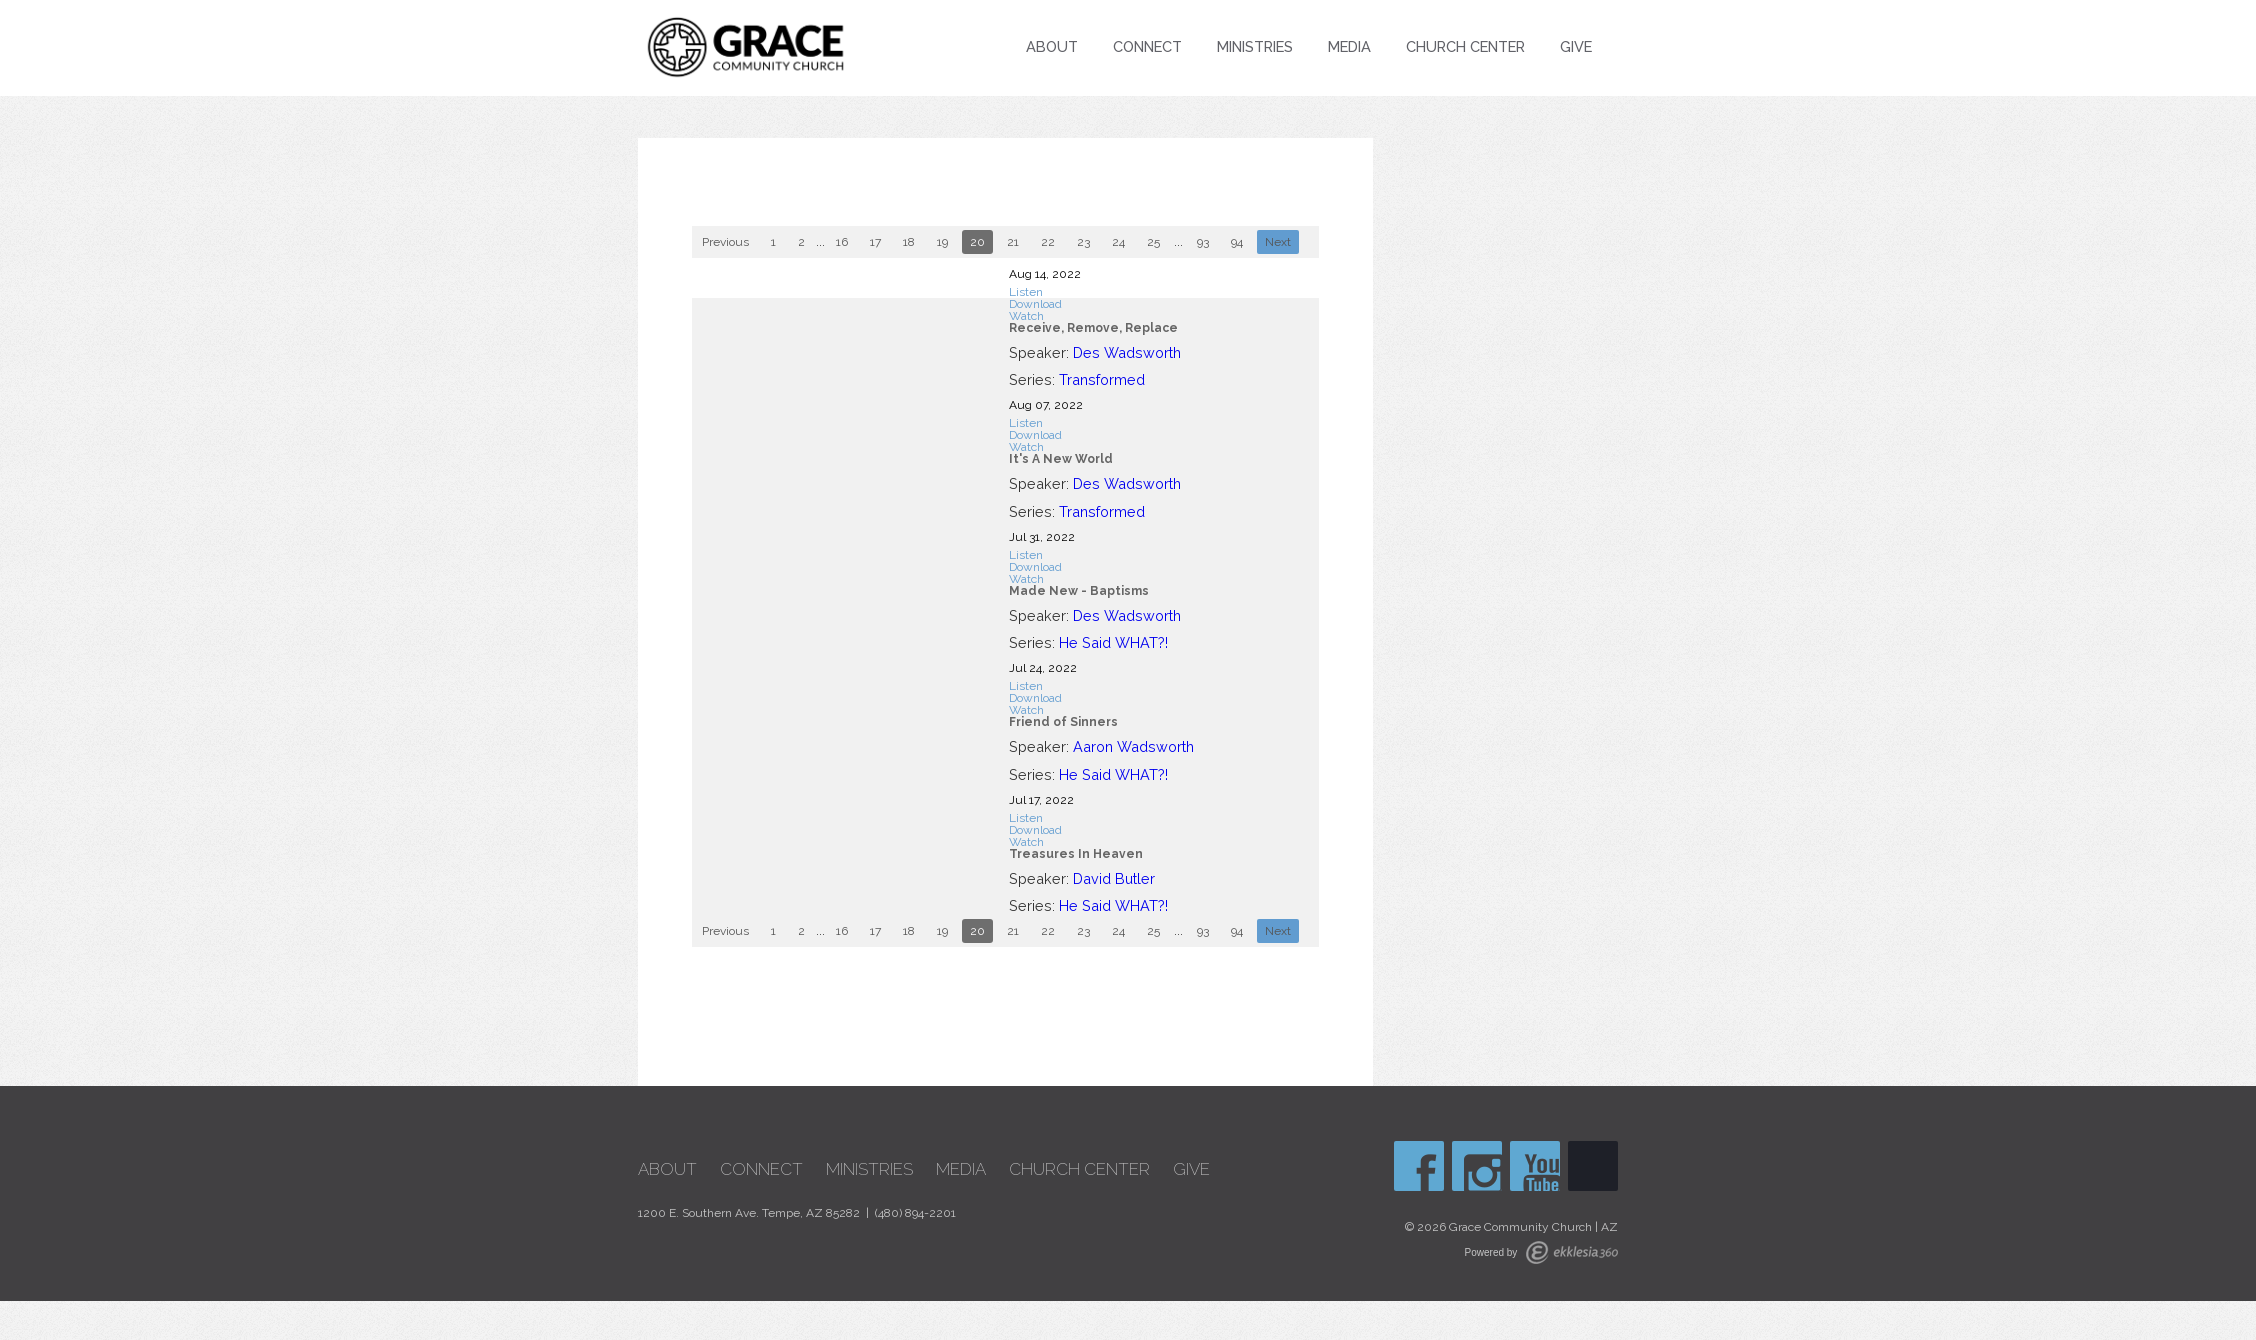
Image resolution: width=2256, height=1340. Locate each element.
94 (1237, 242)
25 (1153, 242)
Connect (1147, 46)
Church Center (1465, 46)
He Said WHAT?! (1113, 642)
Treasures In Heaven (1076, 854)
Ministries (1255, 46)
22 (1048, 242)
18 (909, 242)
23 (1083, 242)
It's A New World (1061, 459)
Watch (1026, 316)
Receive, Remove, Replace (1093, 328)
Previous (725, 242)
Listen (1026, 292)
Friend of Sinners (1063, 722)
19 (942, 242)
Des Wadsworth (1127, 352)
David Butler (1114, 878)
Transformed (1102, 379)
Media (1349, 46)
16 (842, 242)
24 (1118, 242)
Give (1576, 46)
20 (977, 242)
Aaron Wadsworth (1133, 746)
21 (1013, 242)
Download (1035, 304)
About (1052, 46)
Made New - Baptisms (1079, 591)
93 (1203, 242)
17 (875, 242)
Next (1278, 242)
